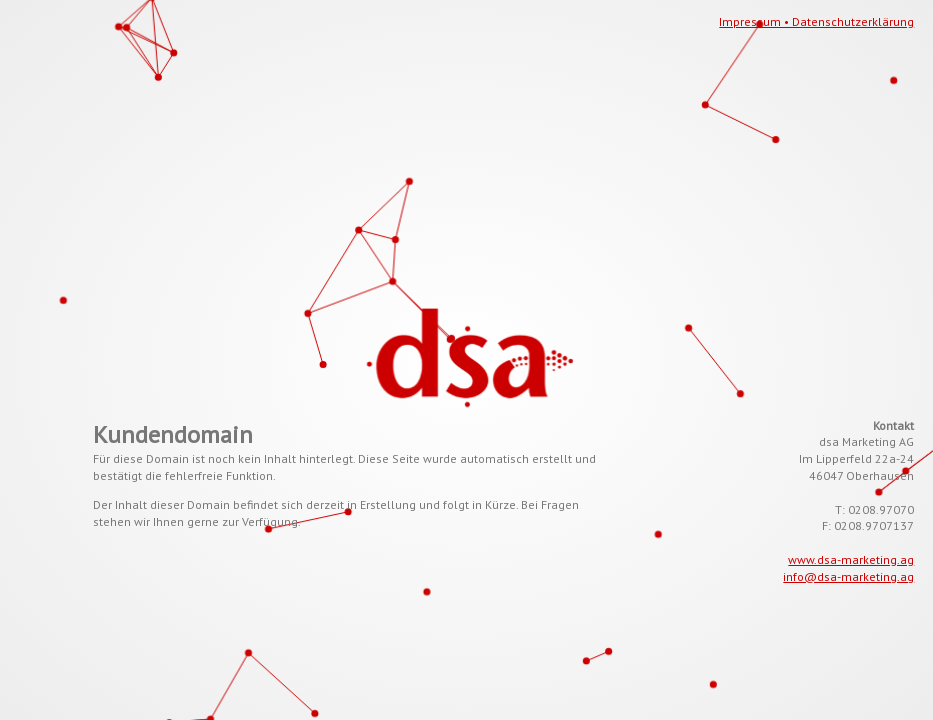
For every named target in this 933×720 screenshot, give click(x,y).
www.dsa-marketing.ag (851, 559)
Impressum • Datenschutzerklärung (816, 21)
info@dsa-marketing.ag (848, 576)
